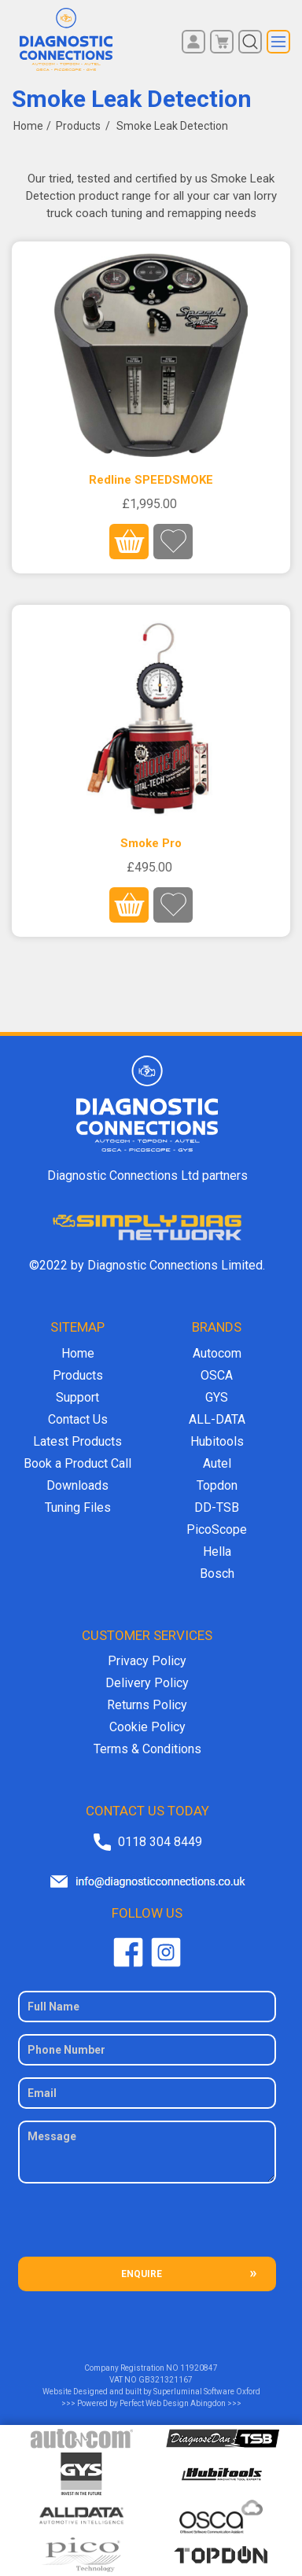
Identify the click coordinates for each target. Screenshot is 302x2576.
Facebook (128, 1952)
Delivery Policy (147, 1682)
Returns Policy (147, 1704)
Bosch (217, 1573)
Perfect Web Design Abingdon (173, 2403)
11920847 (199, 2368)
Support (77, 1397)
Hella (217, 1551)
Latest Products (77, 1441)
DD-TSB (216, 1507)
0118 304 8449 (160, 1841)
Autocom (217, 1353)
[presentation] (147, 2226)
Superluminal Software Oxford (206, 2391)
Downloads (77, 1485)
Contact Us (78, 1419)
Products (78, 1375)
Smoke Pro (151, 843)
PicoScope (216, 1529)
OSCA (217, 1375)
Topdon (217, 1485)
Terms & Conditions (147, 1748)
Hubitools (217, 1441)
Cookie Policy (147, 1726)
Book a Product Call (77, 1463)
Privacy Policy (147, 1660)
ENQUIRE (141, 2273)
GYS (216, 1397)
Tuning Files (78, 1507)
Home (28, 126)
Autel (217, 1463)
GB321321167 (165, 2379)
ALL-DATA (217, 1419)
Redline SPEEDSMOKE (151, 480)
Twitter (166, 1952)
